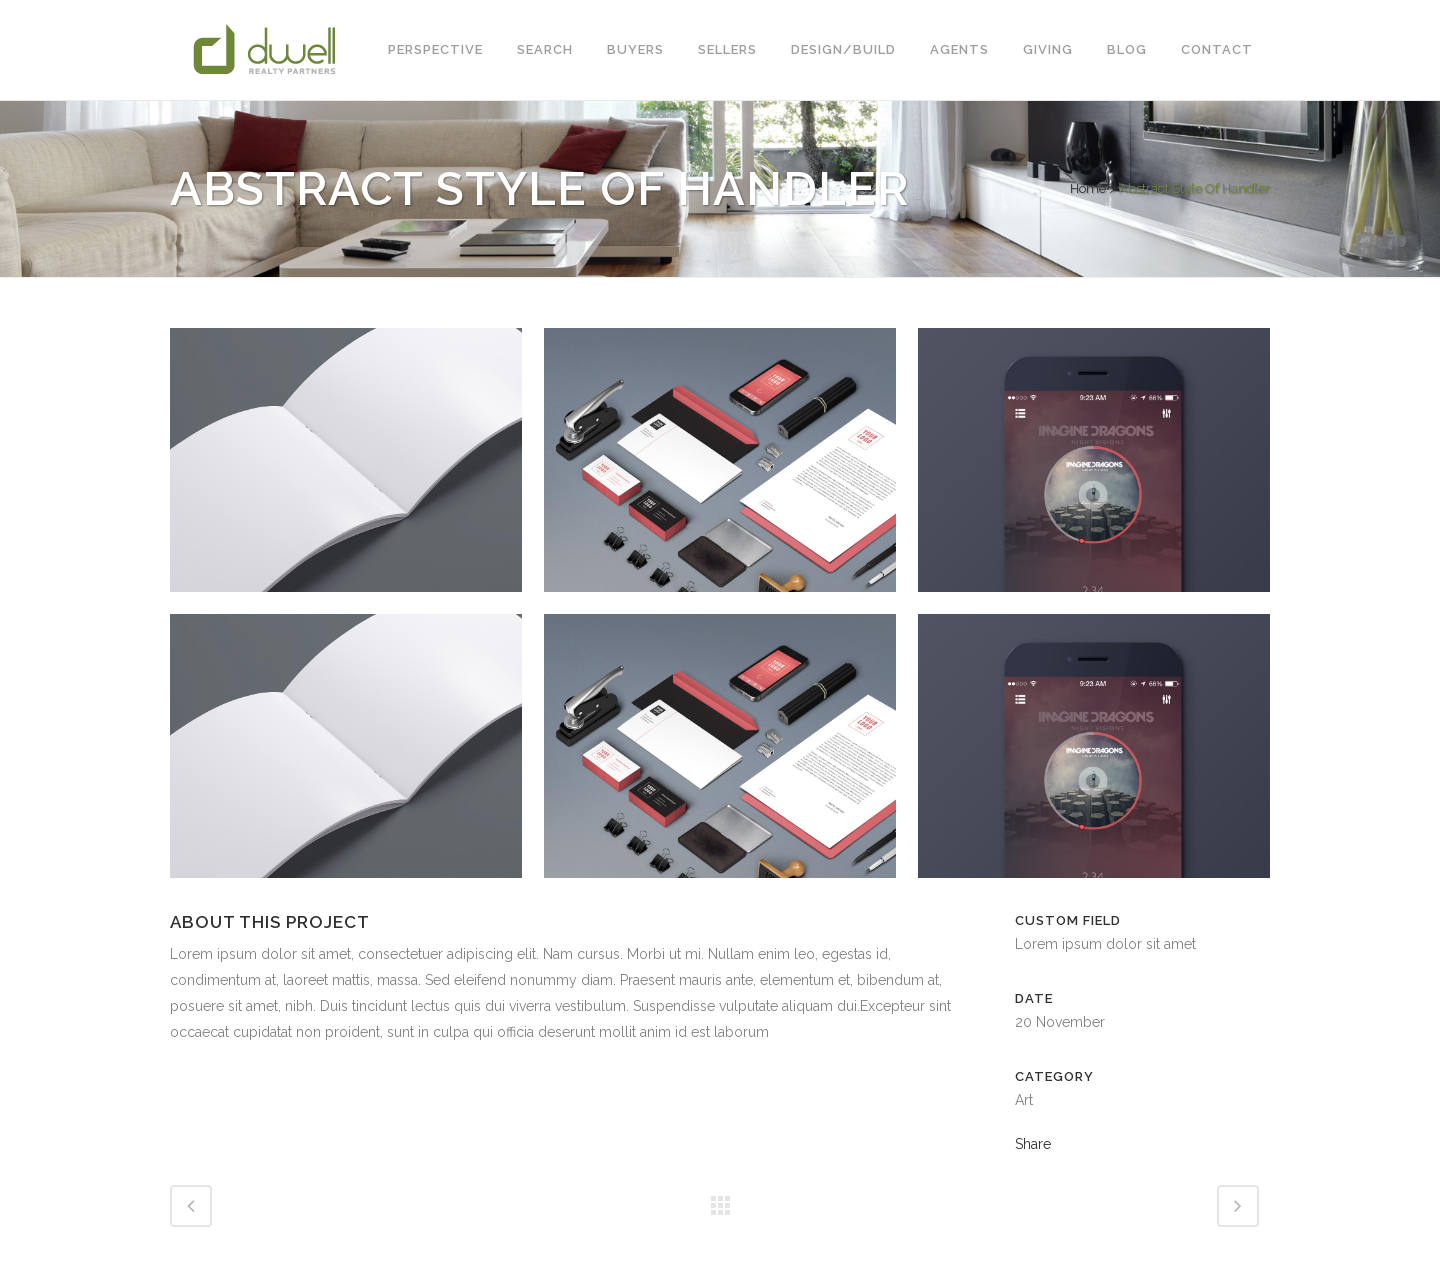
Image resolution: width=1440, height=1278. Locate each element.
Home (1088, 188)
